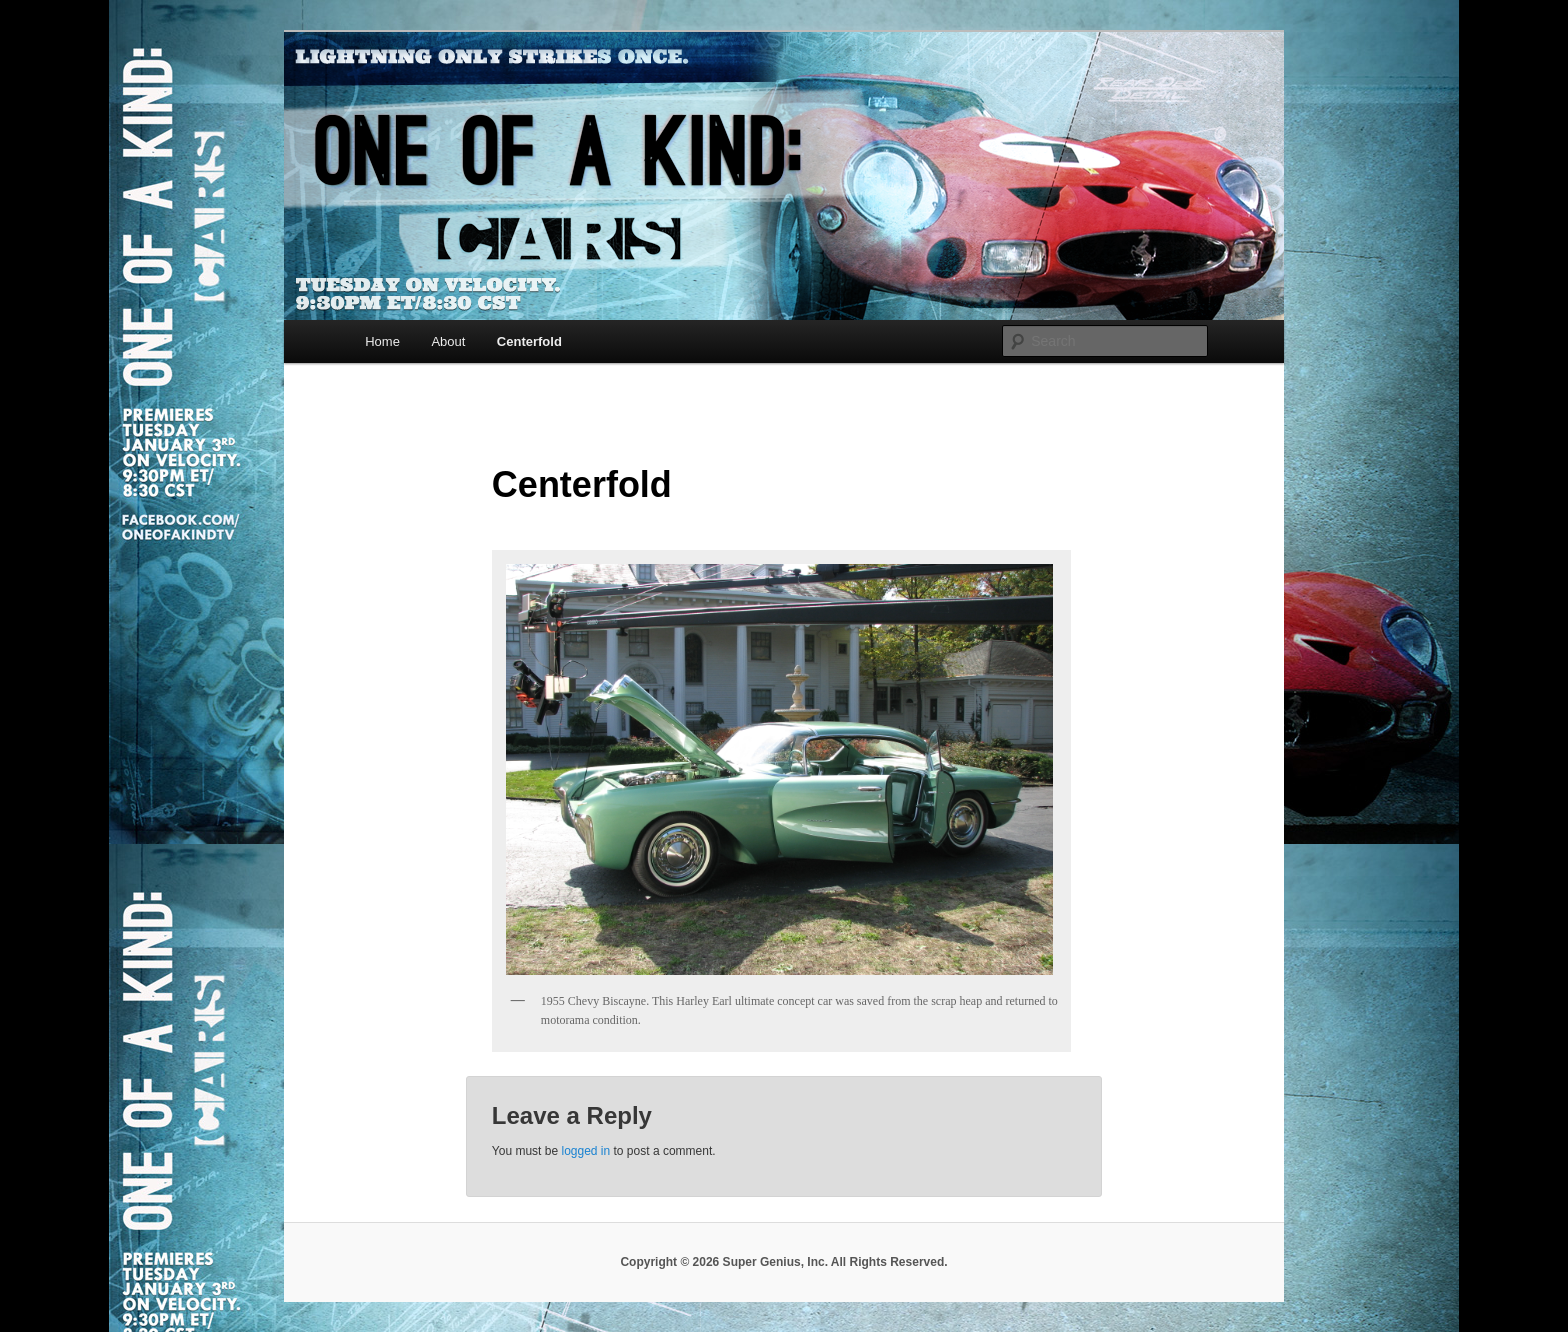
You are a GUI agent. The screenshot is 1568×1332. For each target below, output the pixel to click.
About (448, 341)
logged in (585, 1151)
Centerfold (529, 341)
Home (382, 341)
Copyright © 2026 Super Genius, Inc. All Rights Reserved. (783, 1262)
